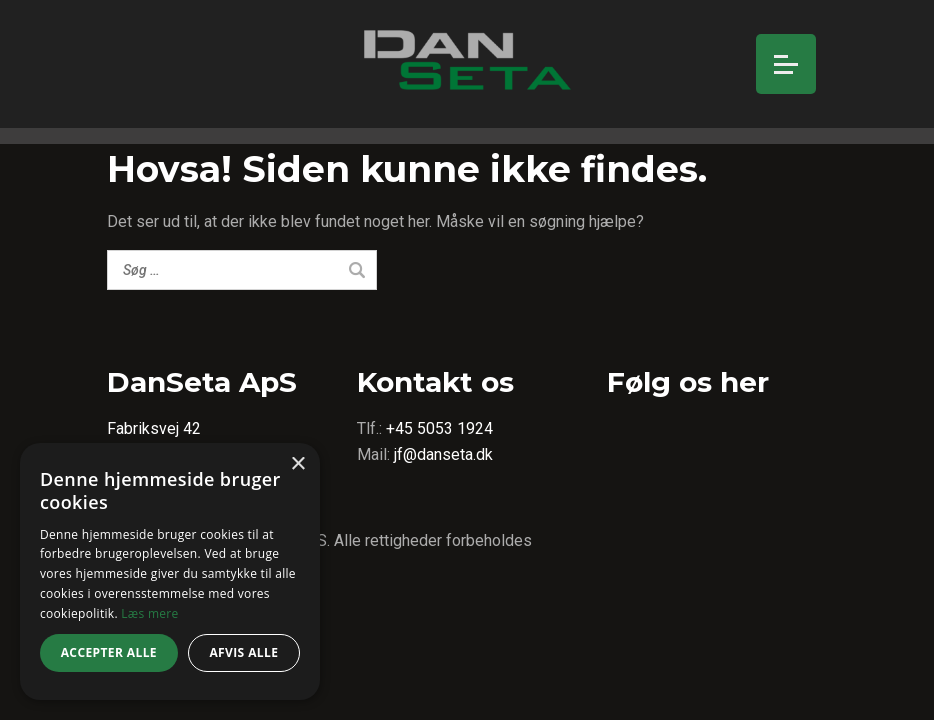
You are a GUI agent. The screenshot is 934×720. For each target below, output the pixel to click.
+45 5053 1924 (439, 428)
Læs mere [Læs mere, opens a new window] (149, 613)
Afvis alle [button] (243, 652)
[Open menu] (786, 64)
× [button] (297, 464)
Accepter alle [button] (109, 652)
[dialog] (170, 571)
